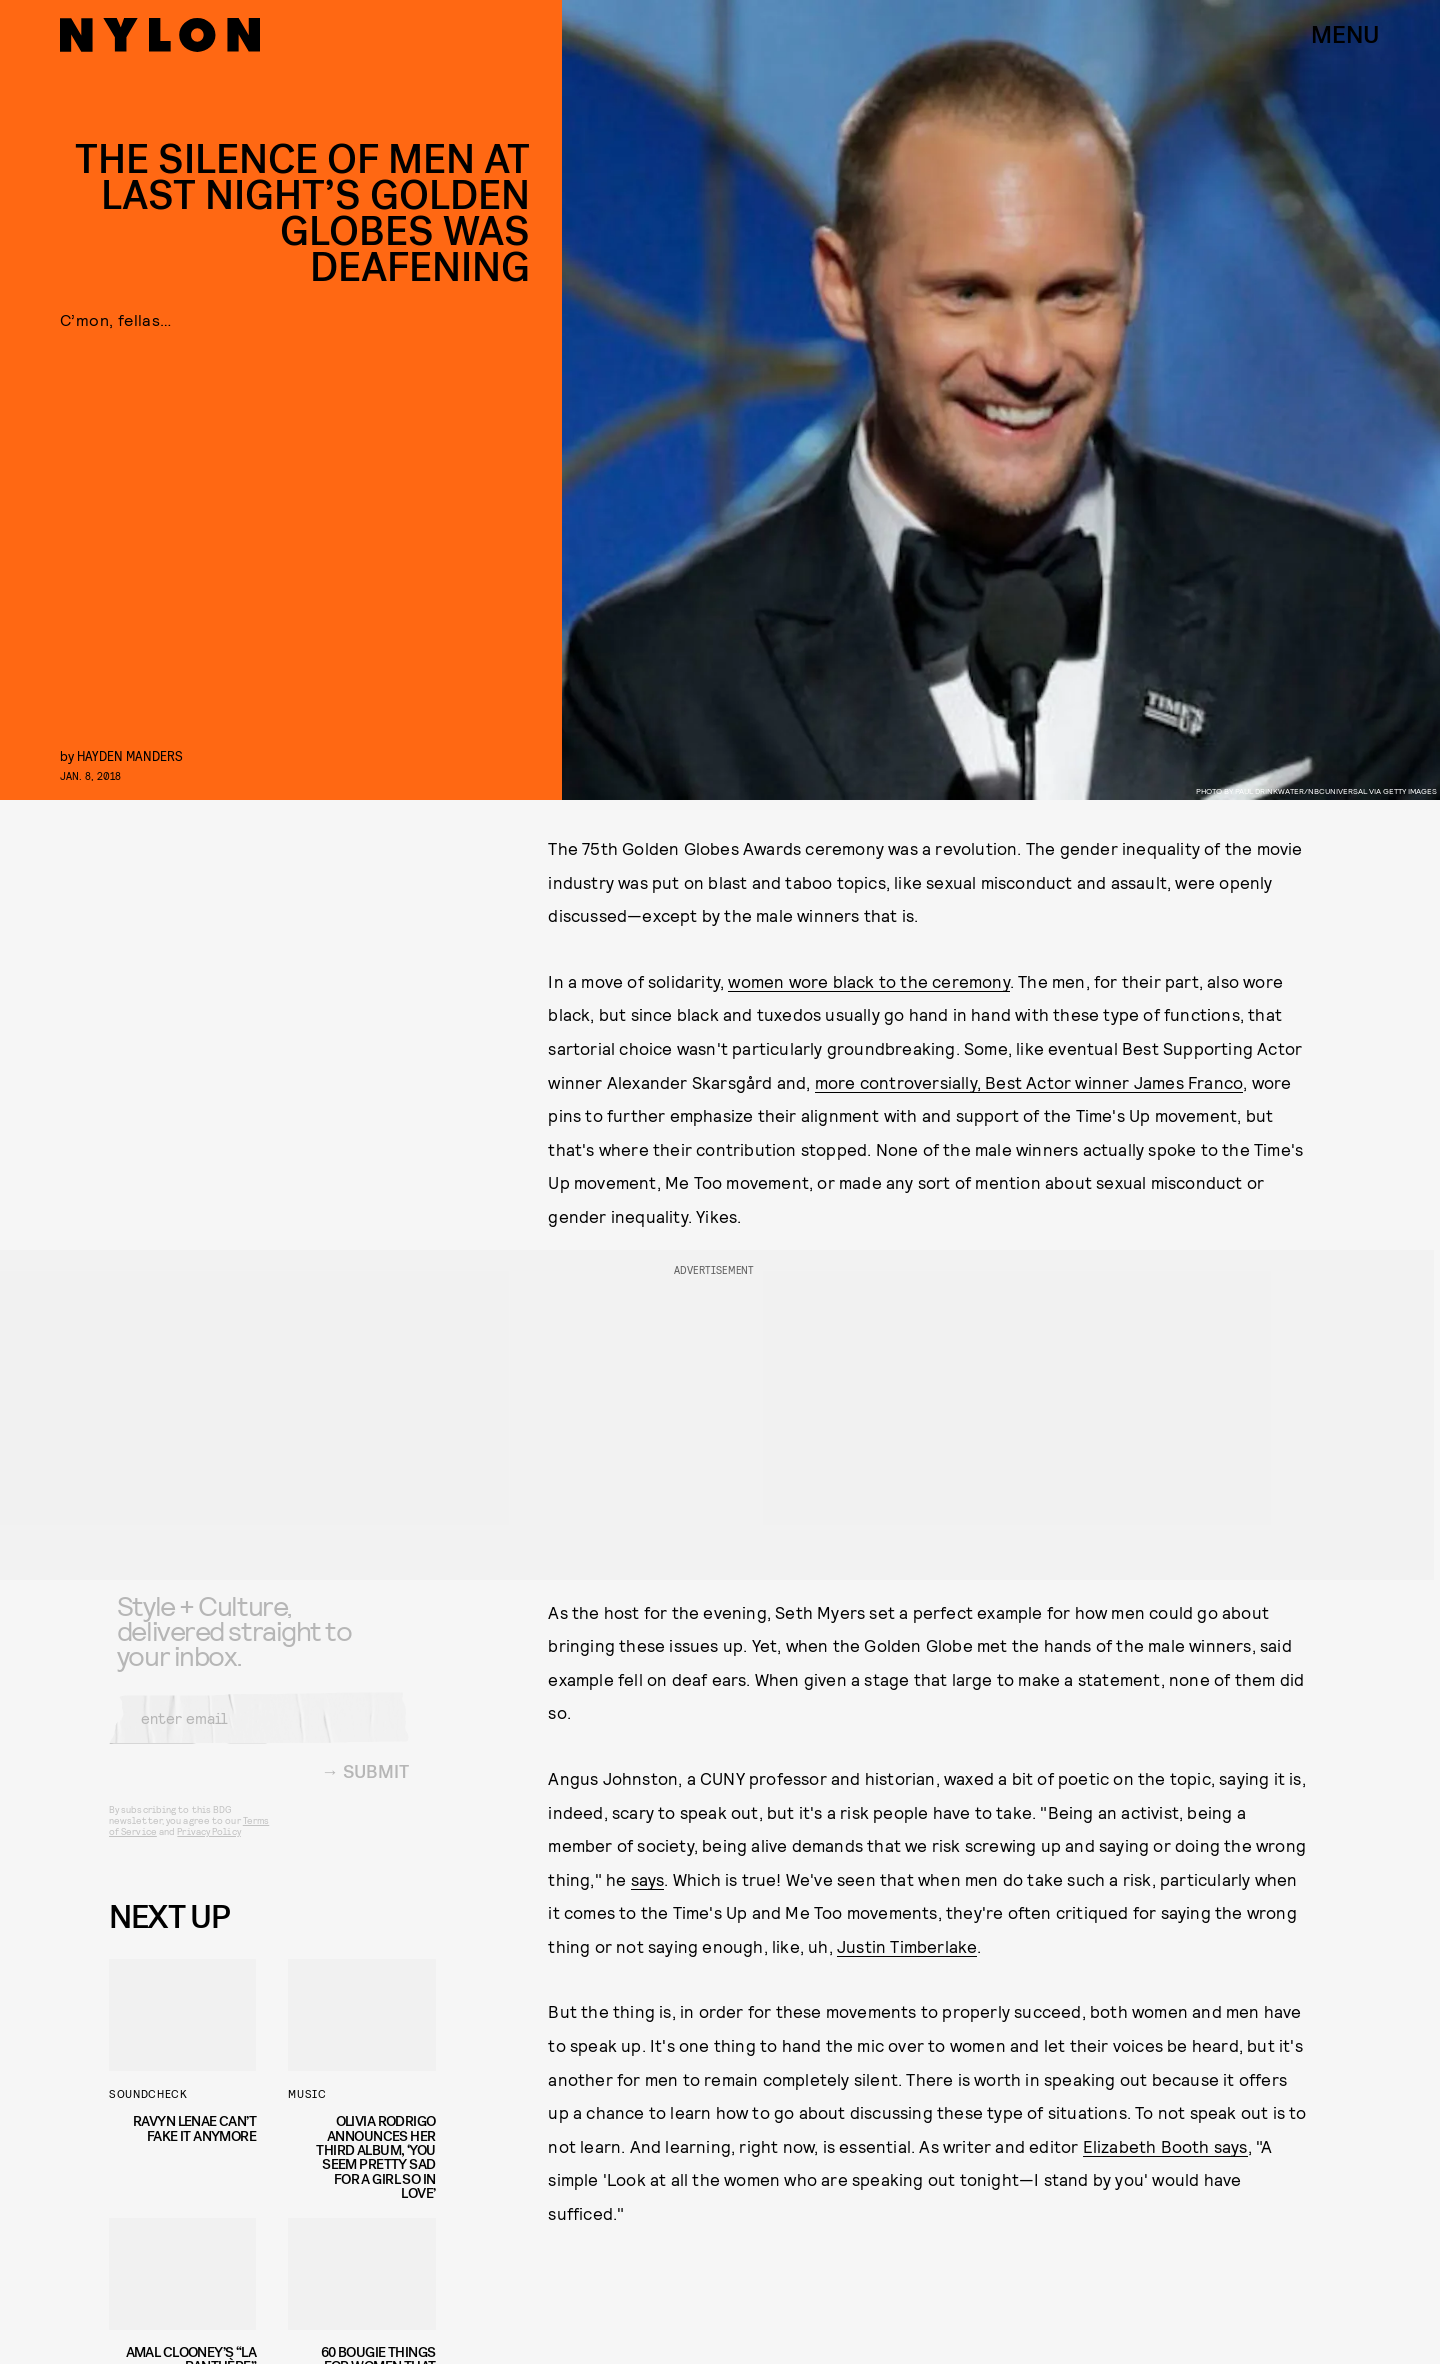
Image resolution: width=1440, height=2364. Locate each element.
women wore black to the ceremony (868, 981)
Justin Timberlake (907, 1946)
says (648, 1879)
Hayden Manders (130, 755)
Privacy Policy (208, 1846)
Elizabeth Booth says (1165, 2146)
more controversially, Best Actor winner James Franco (1029, 1082)
